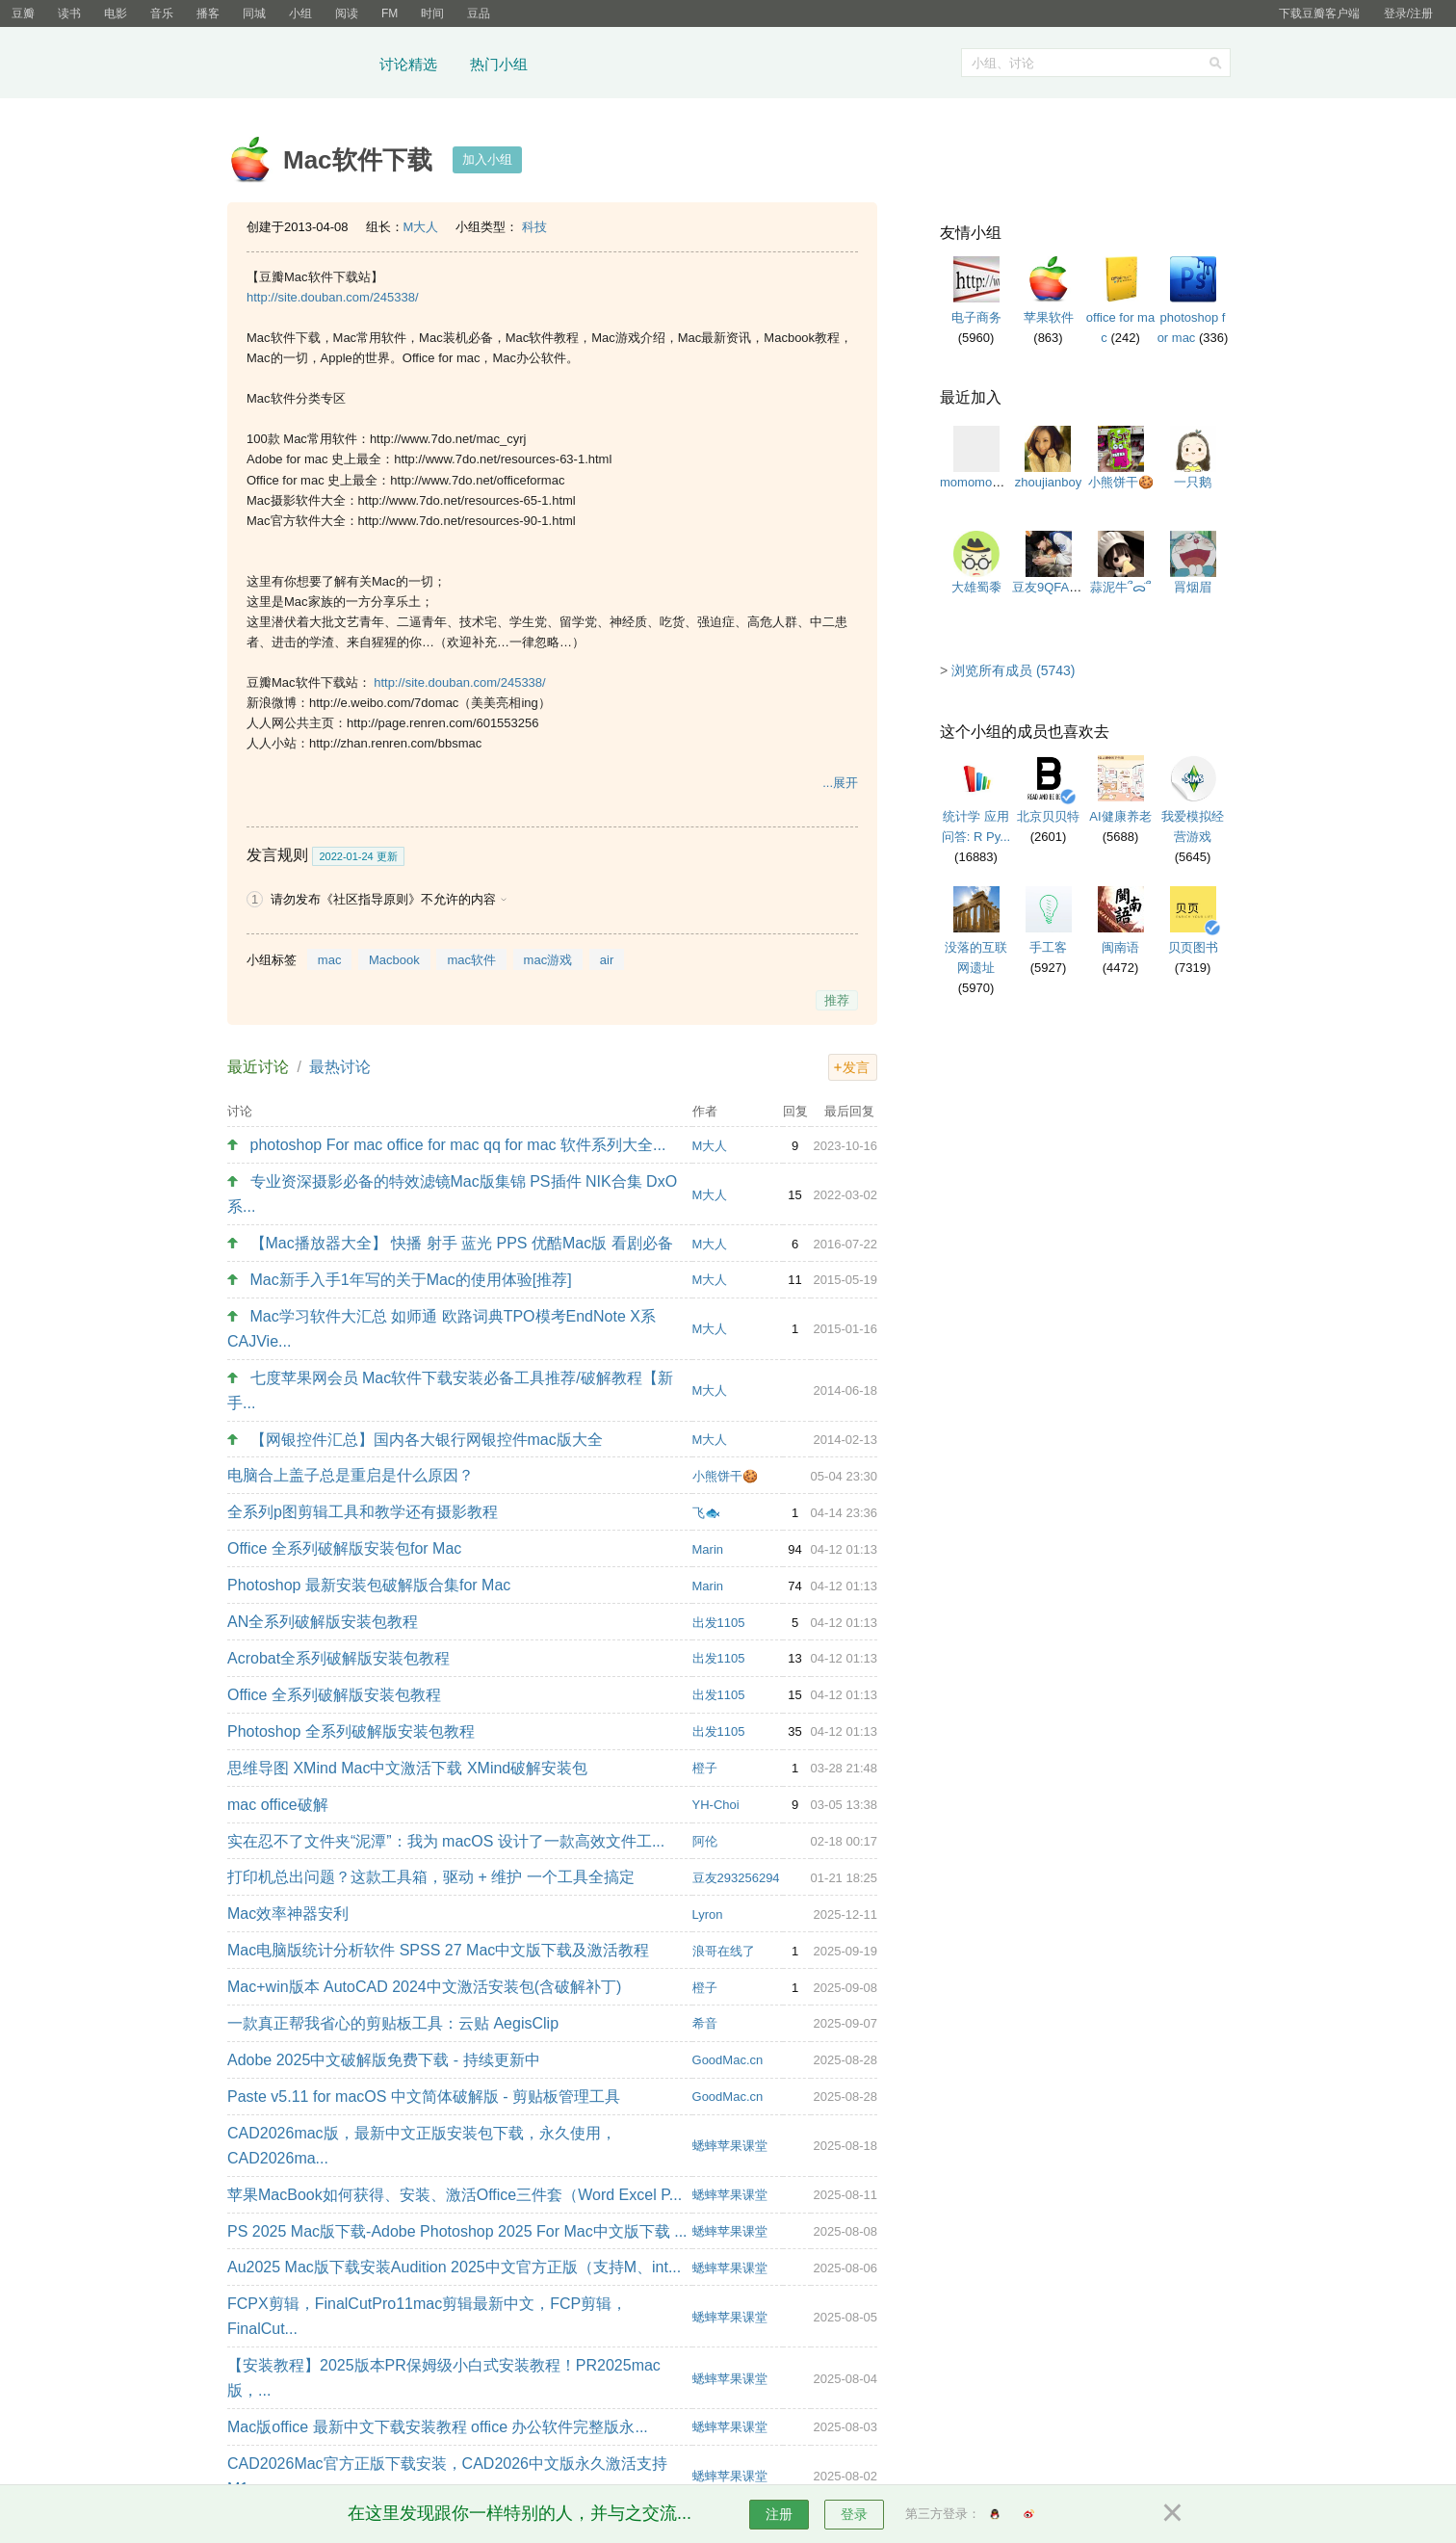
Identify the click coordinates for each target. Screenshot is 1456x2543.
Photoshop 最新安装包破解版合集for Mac (368, 1585)
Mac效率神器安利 (288, 1913)
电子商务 (976, 317)
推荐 (836, 1000)
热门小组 (499, 64)
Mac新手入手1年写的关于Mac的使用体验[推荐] (411, 1280)
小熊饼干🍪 (725, 1476)
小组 (300, 13)
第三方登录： (942, 2513)
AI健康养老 (1120, 816)
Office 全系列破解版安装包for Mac (344, 1548)
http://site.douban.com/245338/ (333, 297)
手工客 (1048, 947)
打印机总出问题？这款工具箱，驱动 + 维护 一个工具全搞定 (431, 1877)
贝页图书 (1193, 947)
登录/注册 (1408, 13)
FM (389, 13)
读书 (69, 13)
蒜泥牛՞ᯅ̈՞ (1120, 587)
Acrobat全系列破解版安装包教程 (338, 1658)
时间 (432, 13)
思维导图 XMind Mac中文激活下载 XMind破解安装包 (407, 1768)
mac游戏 (548, 960)
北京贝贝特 (1048, 816)
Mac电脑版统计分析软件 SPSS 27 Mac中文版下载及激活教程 (438, 1950)
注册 (779, 2514)
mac (330, 960)
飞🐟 (706, 1513)
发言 (856, 1067)
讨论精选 (408, 64)
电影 (115, 13)
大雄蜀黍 (976, 587)
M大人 (421, 227)
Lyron (707, 1914)
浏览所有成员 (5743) (1013, 670)
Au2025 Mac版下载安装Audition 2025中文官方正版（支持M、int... (454, 2267)
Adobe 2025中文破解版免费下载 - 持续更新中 (383, 2060)
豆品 (478, 13)
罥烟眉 (1192, 587)
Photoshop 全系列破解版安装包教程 (351, 1731)
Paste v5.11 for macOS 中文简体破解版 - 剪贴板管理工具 (423, 2096)
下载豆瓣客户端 (1319, 13)
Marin (708, 1549)
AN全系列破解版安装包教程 (322, 1621)
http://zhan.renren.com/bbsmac (395, 743)
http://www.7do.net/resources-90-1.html (467, 520)
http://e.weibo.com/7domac (383, 702)
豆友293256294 (736, 1878)
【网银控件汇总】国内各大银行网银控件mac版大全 (426, 1439)
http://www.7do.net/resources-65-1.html (467, 500)
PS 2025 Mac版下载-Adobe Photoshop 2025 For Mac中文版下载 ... (457, 2231)
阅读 (346, 13)
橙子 (704, 1768)
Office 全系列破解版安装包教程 (334, 1695)
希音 (704, 2023)
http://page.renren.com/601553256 (443, 723)
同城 (254, 13)
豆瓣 (23, 13)
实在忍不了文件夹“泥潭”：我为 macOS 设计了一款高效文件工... (445, 1841)
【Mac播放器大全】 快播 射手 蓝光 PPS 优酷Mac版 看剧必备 (461, 1243)
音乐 (161, 13)
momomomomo (983, 482)
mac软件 (471, 960)
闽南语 (1120, 947)
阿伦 (704, 1841)
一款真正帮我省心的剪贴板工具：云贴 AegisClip (393, 2023)
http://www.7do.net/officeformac (477, 480)
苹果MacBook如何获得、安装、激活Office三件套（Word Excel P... (454, 2195)
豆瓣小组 (297, 65)
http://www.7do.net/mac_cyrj (448, 439)
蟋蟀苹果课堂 (729, 2145)
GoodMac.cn (728, 2060)
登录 (854, 2514)
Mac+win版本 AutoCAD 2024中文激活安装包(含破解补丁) (424, 1987)
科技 (534, 227)
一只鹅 (1192, 482)
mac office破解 (277, 1804)
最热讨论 (340, 1067)
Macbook (394, 960)
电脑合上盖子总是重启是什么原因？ (350, 1475)
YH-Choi (716, 1804)
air (606, 960)
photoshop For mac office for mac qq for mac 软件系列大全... (458, 1145)
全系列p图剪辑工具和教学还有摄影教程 (362, 1512)
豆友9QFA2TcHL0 (1061, 587)
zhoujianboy (1048, 482)
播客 (208, 13)
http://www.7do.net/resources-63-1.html (502, 459)
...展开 (840, 782)
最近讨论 (258, 1067)
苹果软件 (1049, 317)
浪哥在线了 (723, 1951)
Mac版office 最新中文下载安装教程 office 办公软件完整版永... (437, 2427)
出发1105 (718, 1622)
